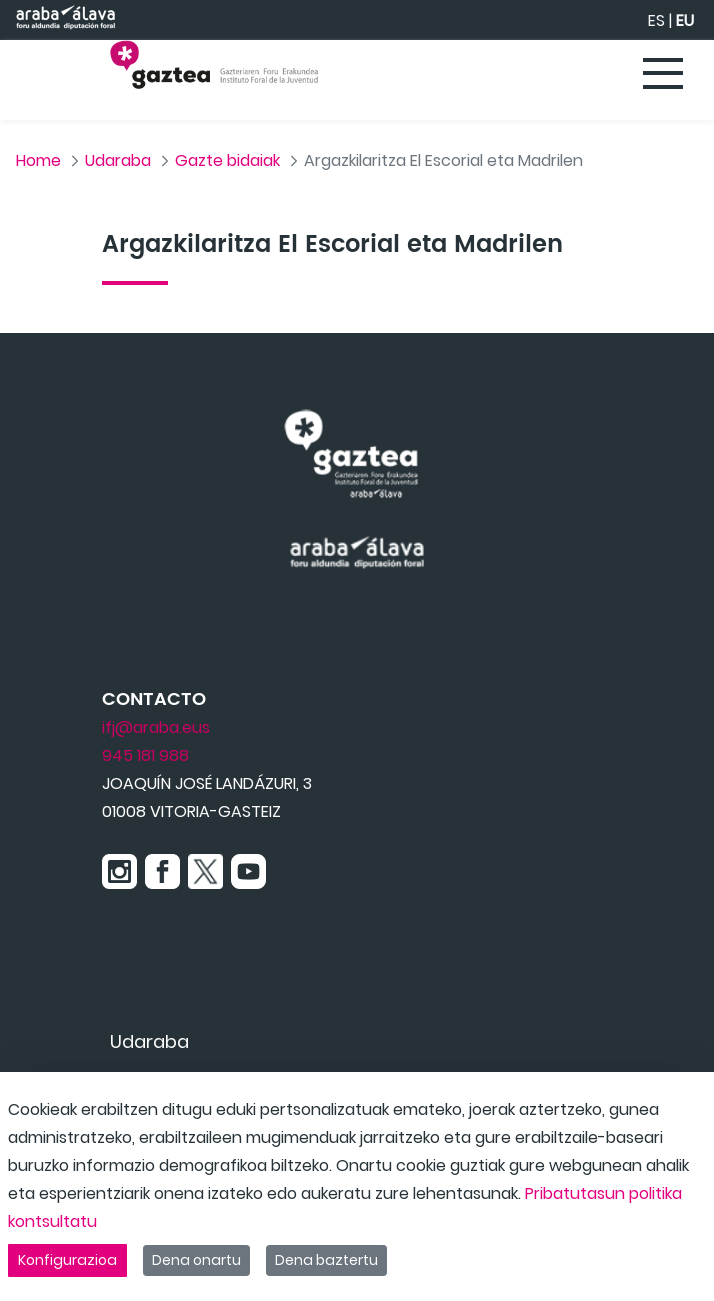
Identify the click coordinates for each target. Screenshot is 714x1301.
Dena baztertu (326, 1260)
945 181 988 (145, 755)
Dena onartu (196, 1260)
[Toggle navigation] (664, 75)
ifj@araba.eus (156, 727)
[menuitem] (149, 1041)
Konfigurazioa (67, 1260)
